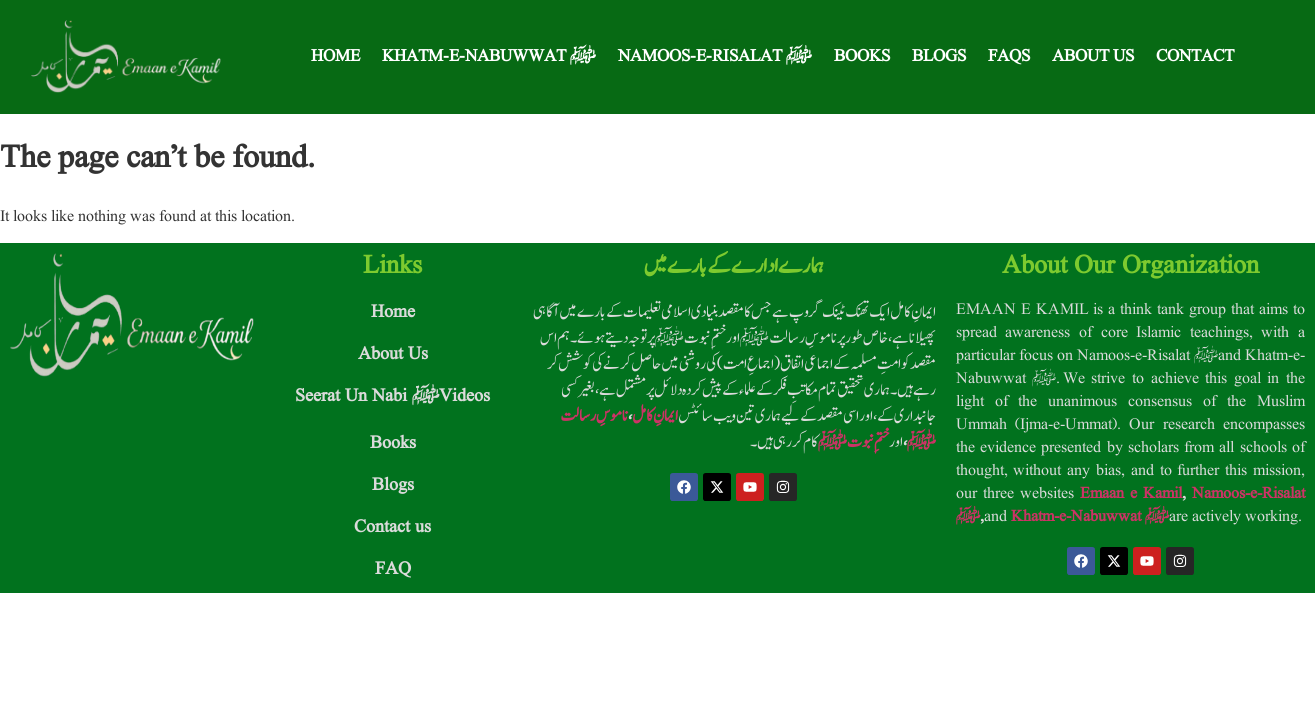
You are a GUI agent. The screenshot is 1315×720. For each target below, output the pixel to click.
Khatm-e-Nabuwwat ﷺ (489, 56)
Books (862, 56)
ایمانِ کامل (655, 416)
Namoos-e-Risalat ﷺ (715, 56)
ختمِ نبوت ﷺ (853, 442)
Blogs (939, 56)
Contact (1195, 56)
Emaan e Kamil (1131, 494)
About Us (1093, 56)
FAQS (1009, 56)
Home (335, 56)
